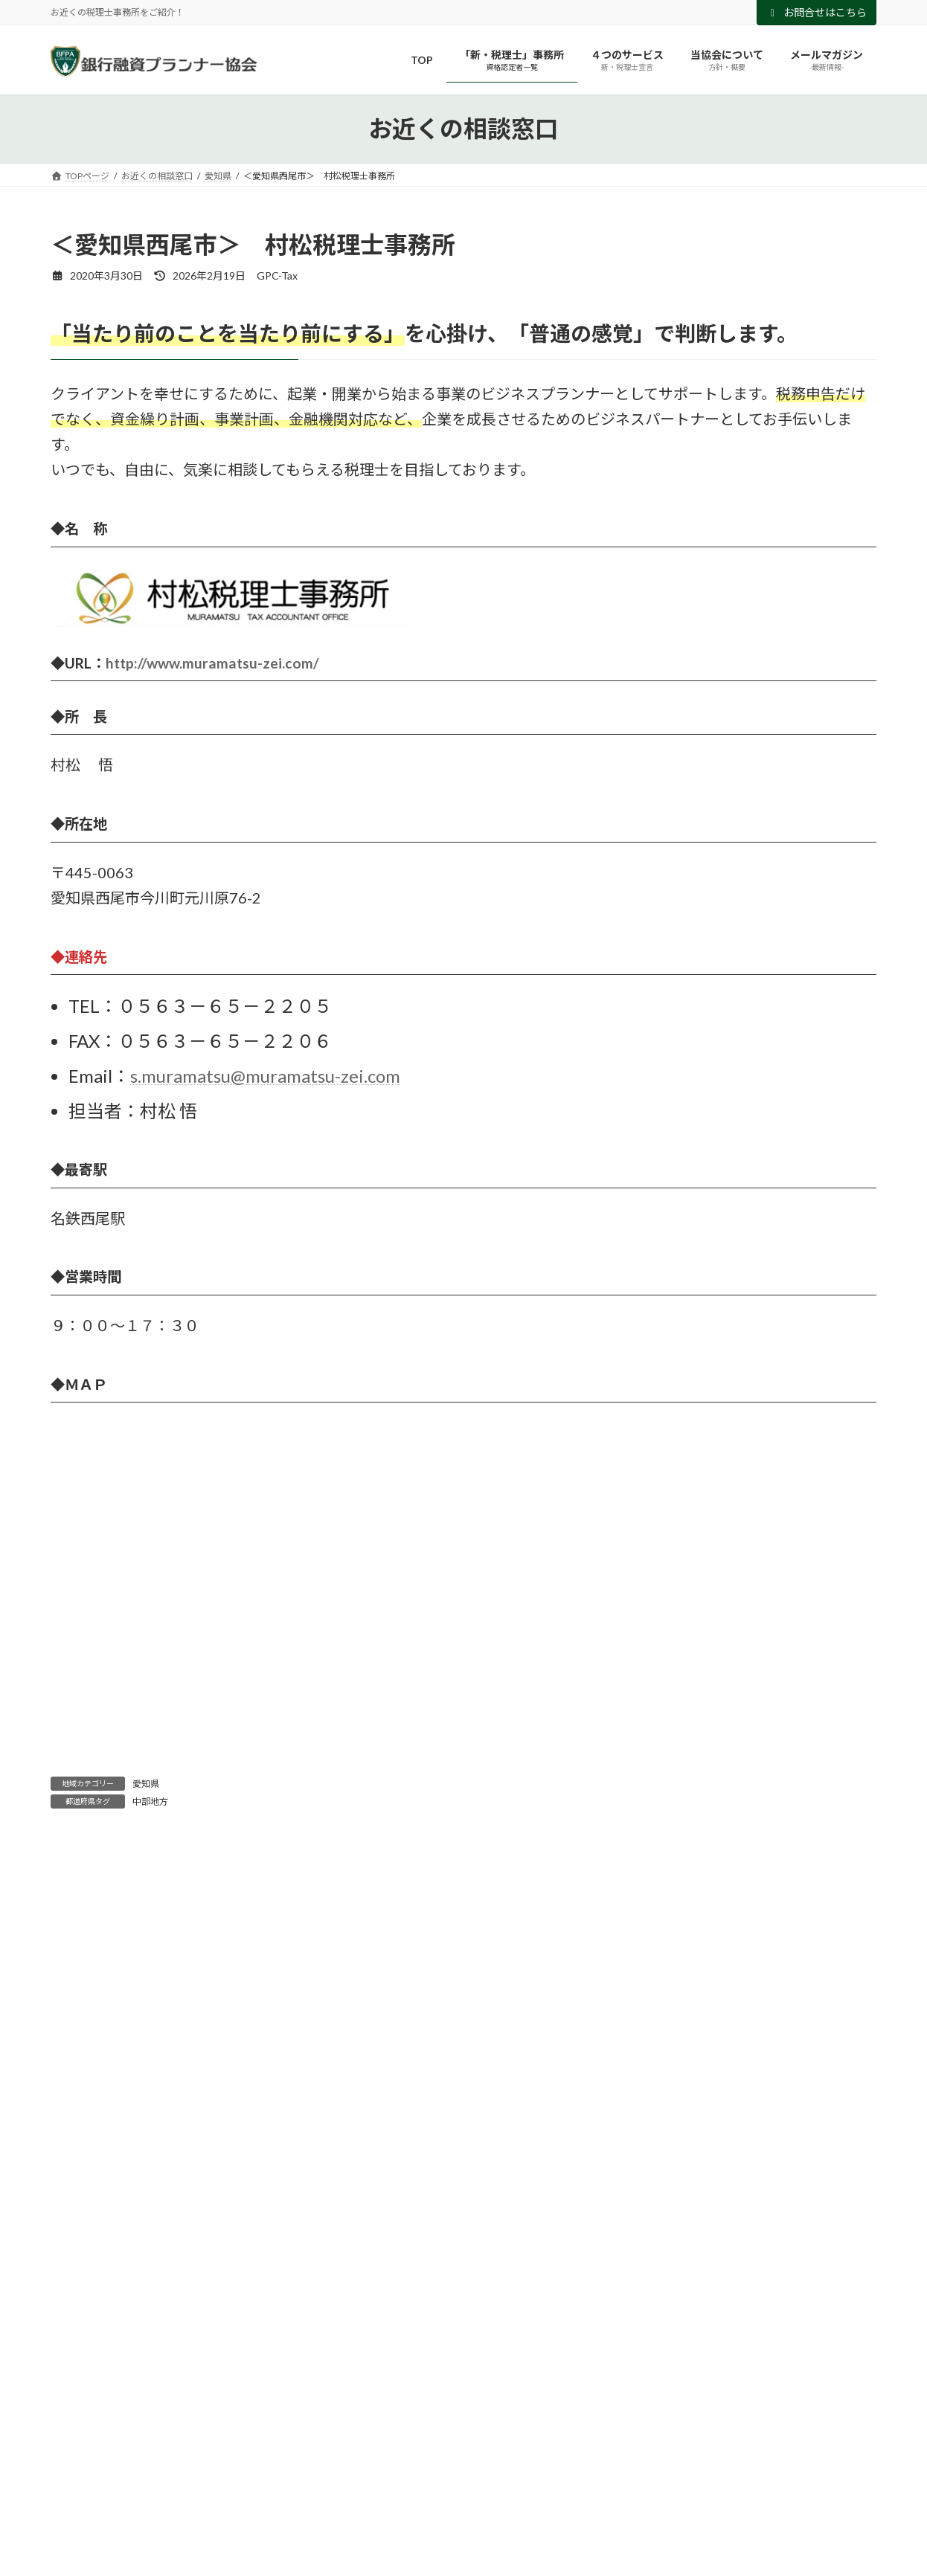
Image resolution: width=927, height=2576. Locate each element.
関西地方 (82, 2395)
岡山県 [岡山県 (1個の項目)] (394, 2480)
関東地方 (82, 2365)
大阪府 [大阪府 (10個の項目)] (269, 2480)
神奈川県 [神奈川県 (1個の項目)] (705, 2480)
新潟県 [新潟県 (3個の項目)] (578, 2480)
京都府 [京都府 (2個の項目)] (83, 2480)
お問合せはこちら (816, 12)
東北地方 (82, 2305)
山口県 (76, 2275)
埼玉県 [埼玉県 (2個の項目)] (205, 2480)
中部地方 (150, 1801)
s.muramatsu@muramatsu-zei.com (265, 1075)
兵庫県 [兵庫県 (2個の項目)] (144, 2480)
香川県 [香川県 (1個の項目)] (771, 2480)
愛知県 (145, 1783)
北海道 (76, 2214)
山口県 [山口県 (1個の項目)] (333, 2480)
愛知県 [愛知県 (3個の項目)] (517, 2480)
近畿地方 (82, 2335)
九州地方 (82, 2184)
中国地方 (82, 2124)
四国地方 (82, 2244)
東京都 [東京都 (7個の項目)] (639, 2480)
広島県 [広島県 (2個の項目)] (455, 2480)
